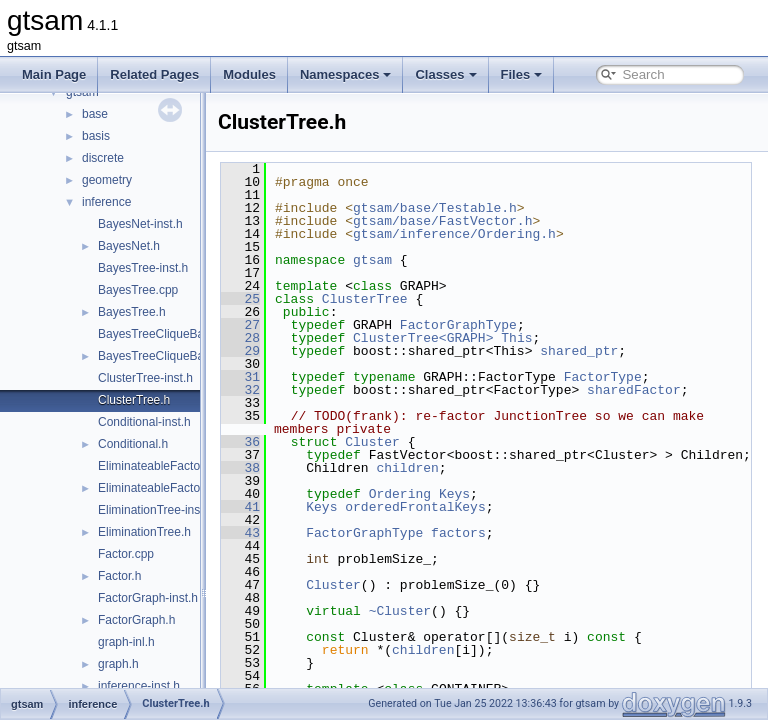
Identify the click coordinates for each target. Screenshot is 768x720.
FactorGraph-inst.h (148, 598)
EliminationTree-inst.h (156, 510)
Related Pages (154, 74)
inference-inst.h (139, 686)
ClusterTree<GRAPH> (473, 338)
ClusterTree (415, 299)
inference (106, 202)
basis (96, 136)
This (566, 338)
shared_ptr (629, 351)
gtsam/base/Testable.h (485, 208)
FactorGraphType (508, 325)
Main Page (54, 74)
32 (290, 390)
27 (290, 325)
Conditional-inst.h (144, 422)
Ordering (450, 507)
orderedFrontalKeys (465, 520)
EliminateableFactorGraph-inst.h (184, 466)
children (457, 481)
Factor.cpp (126, 554)
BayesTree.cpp (138, 290)
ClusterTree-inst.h (145, 378)
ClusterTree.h (134, 400)
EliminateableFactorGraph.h (172, 488)
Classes (445, 74)
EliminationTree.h (144, 532)
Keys (504, 507)
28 (290, 338)
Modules (249, 74)
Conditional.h (133, 444)
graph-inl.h (126, 642)
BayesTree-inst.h (143, 268)
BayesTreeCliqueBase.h (162, 356)
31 (290, 377)
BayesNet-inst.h (140, 224)
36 (290, 442)
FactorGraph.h (136, 620)
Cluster (422, 442)
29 (290, 351)
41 (290, 520)
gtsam (422, 260)
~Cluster (450, 624)
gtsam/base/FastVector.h (492, 221)
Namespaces (346, 74)
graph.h (118, 664)
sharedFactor (684, 390)
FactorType (653, 377)
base (95, 114)
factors (508, 546)
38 (290, 481)
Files (522, 74)
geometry (107, 180)
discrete (103, 158)
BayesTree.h (132, 312)
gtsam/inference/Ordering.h (504, 234)
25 (290, 299)
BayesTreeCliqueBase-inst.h (174, 334)
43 (290, 546)
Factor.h (119, 576)
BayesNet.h (129, 246)
